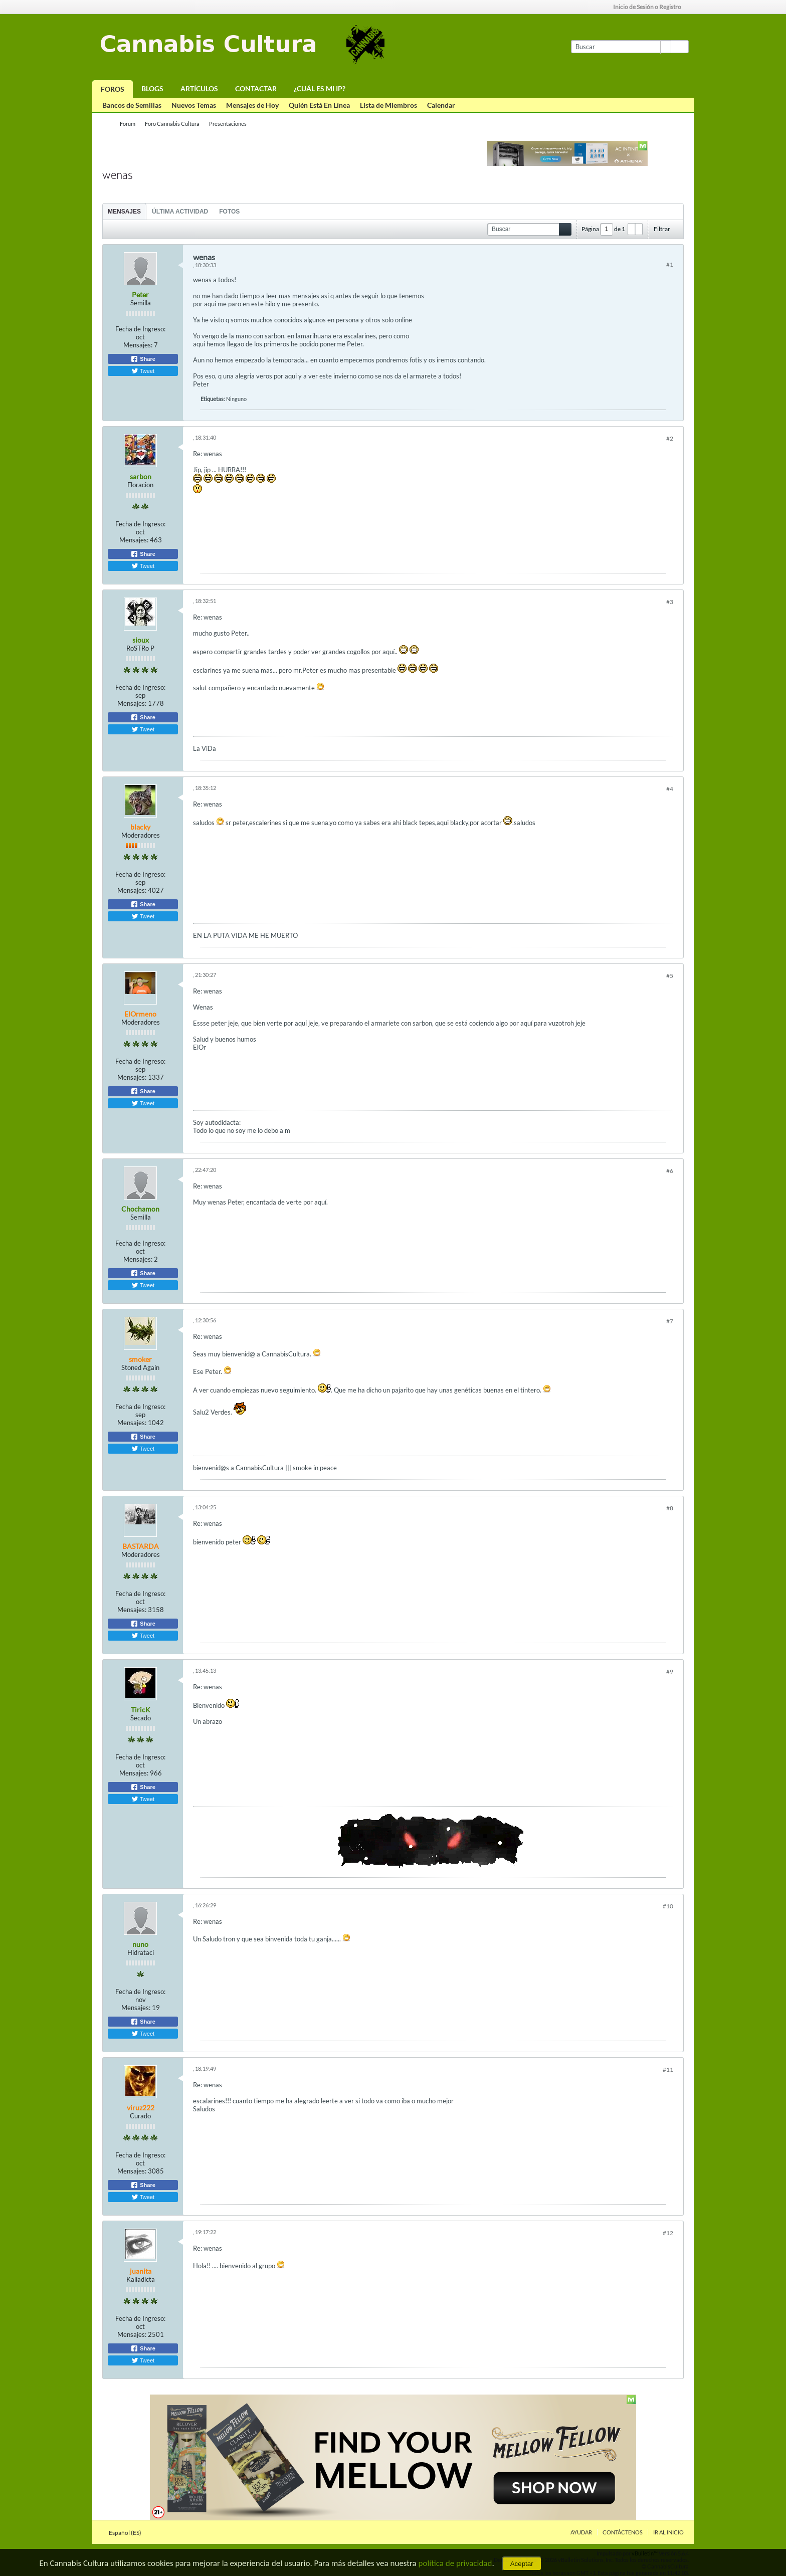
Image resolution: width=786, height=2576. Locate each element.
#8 (669, 1508)
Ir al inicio (668, 2532)
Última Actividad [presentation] (180, 211)
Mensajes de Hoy (252, 105)
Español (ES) (128, 2532)
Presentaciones (228, 123)
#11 (668, 2069)
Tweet (142, 370)
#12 (668, 2233)
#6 (669, 1170)
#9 (669, 1671)
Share (142, 359)
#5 (669, 975)
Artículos (199, 88)
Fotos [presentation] (229, 211)
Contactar (256, 88)
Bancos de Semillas (131, 105)
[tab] (124, 211)
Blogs (152, 88)
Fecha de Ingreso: (140, 329)
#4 (669, 788)
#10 (668, 1906)
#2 (669, 438)
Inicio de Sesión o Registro (650, 7)
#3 (669, 602)
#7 (669, 1321)
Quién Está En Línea (319, 105)
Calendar (441, 105)
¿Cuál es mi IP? (319, 88)
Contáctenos (623, 2532)
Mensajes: (137, 345)
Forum (127, 123)
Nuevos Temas (193, 105)
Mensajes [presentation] (124, 211)
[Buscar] (621, 46)
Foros (112, 89)
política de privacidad (455, 2563)
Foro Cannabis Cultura (172, 123)
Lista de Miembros (388, 105)
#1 (669, 264)
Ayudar (581, 2532)
